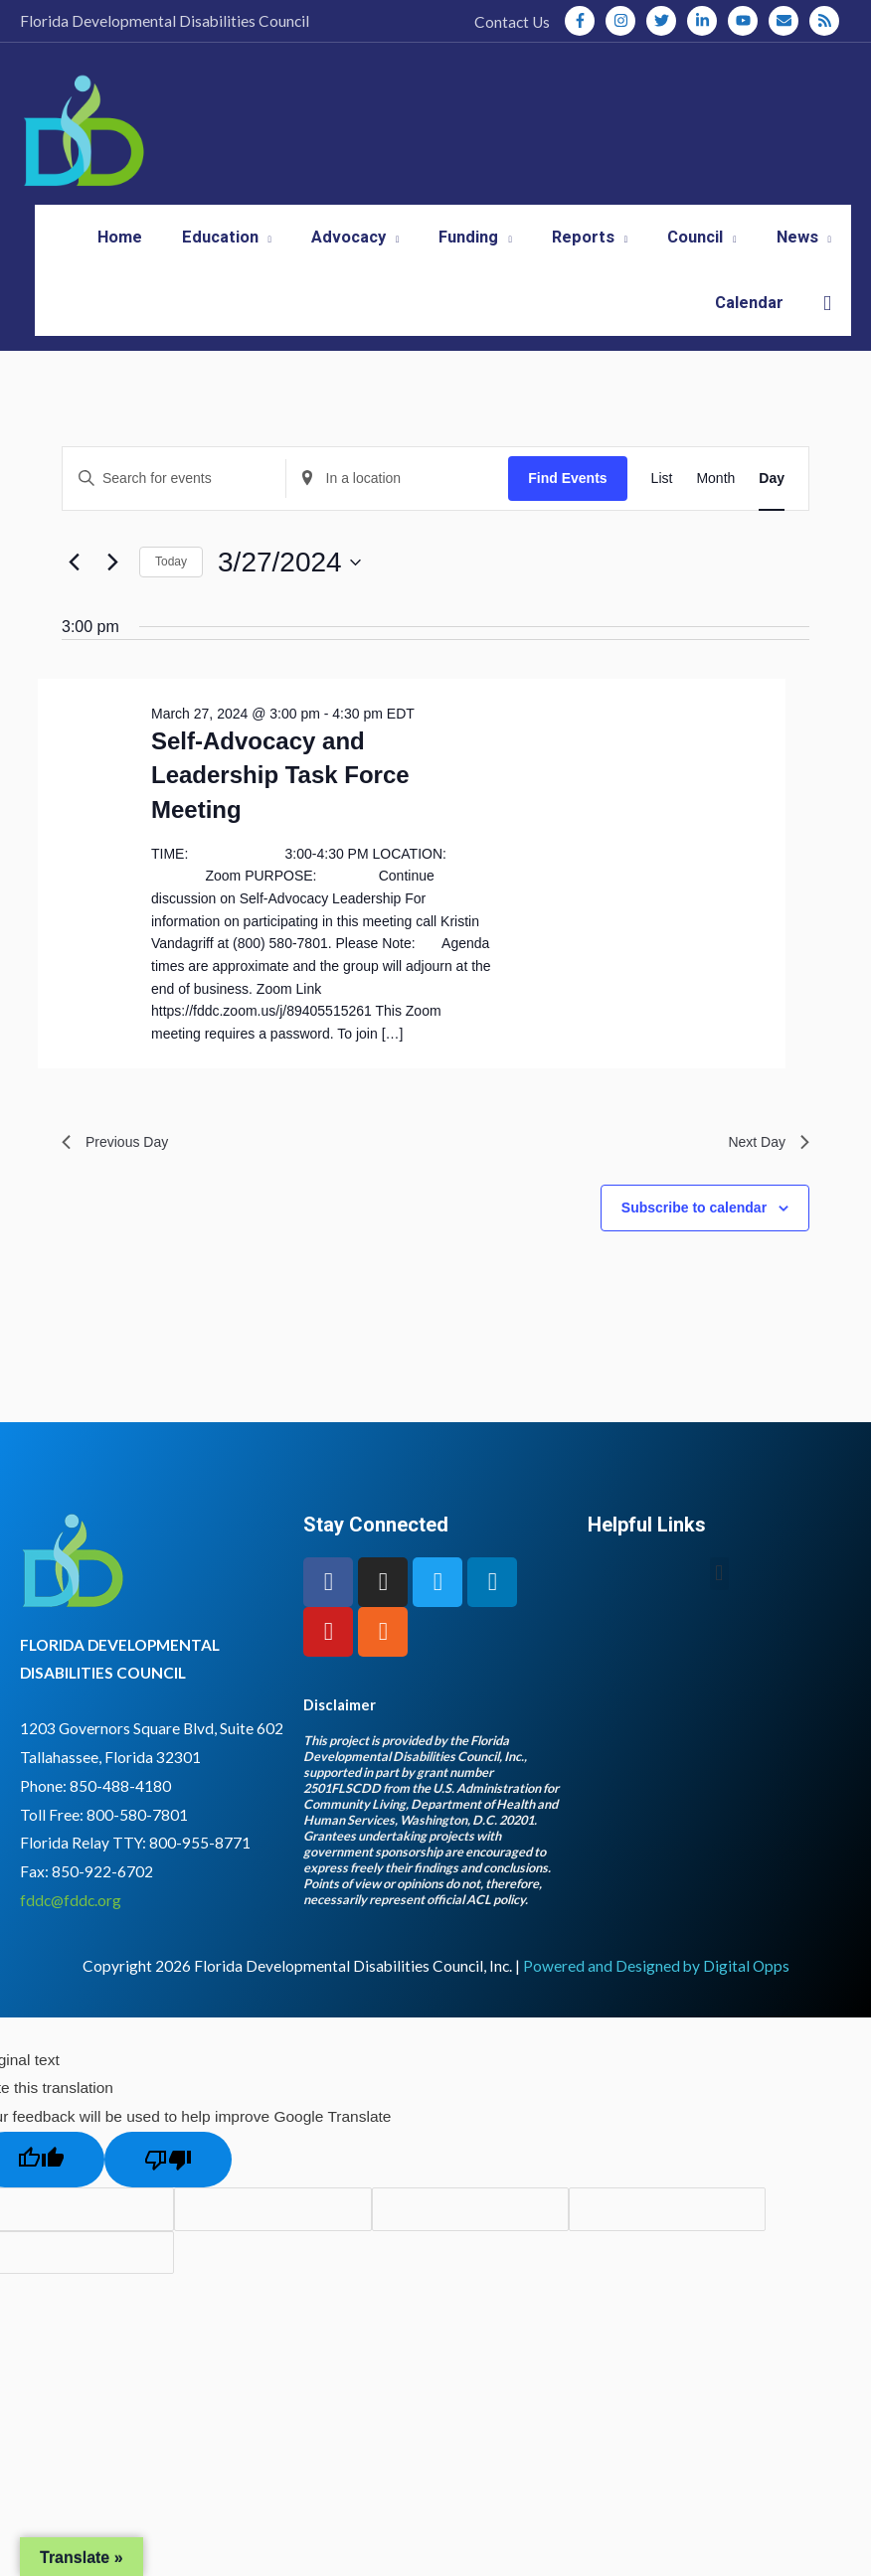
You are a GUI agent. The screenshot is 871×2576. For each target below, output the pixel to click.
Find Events (567, 512)
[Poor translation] (168, 2199)
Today (171, 596)
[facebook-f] (584, 21)
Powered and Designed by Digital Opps (656, 2004)
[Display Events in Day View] (771, 512)
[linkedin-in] (706, 21)
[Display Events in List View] (662, 512)
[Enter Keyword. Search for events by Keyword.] (174, 512)
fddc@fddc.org (70, 1939)
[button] (827, 337)
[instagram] (624, 21)
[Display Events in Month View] (715, 512)
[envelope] (787, 21)
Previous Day (121, 1178)
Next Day (764, 1178)
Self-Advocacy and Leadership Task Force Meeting (280, 809)
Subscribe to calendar (694, 1246)
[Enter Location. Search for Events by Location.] (397, 512)
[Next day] (112, 596)
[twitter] (665, 21)
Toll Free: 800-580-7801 (104, 1853)
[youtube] (747, 21)
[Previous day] (74, 596)
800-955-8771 (200, 1882)
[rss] (826, 21)
